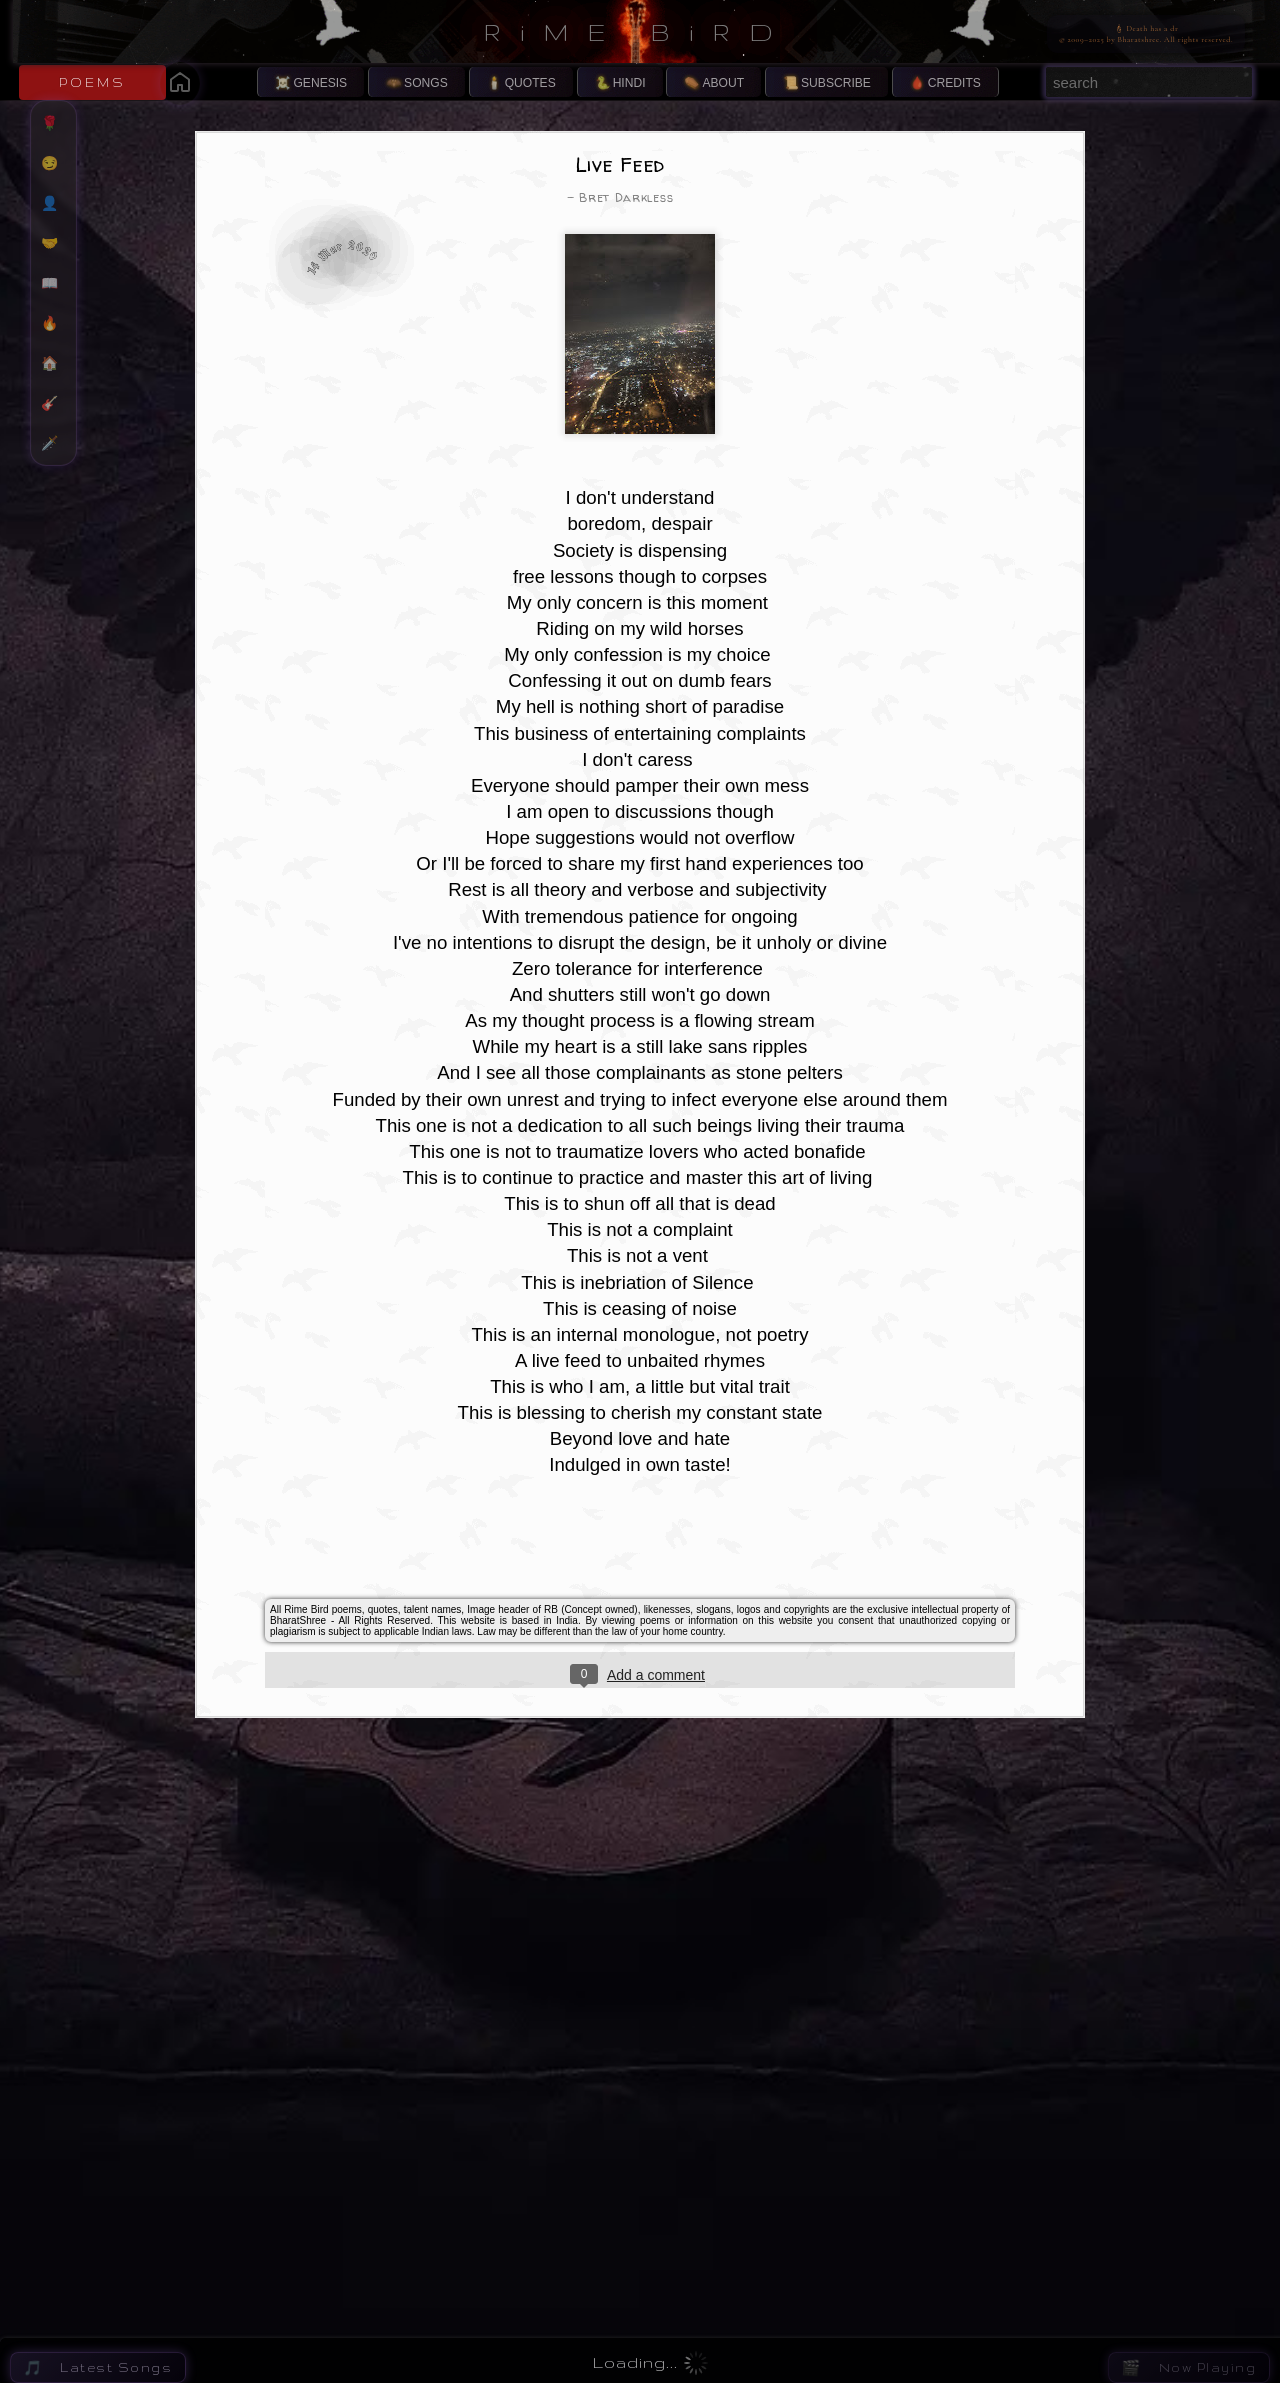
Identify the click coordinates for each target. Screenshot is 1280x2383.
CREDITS (954, 83)
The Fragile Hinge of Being (896, 2236)
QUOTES (530, 83)
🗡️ (58, 443)
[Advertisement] (640, 1420)
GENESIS (320, 83)
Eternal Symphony (867, 2179)
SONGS (426, 83)
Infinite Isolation (863, 2293)
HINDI (629, 83)
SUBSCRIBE (836, 83)
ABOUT (723, 83)
